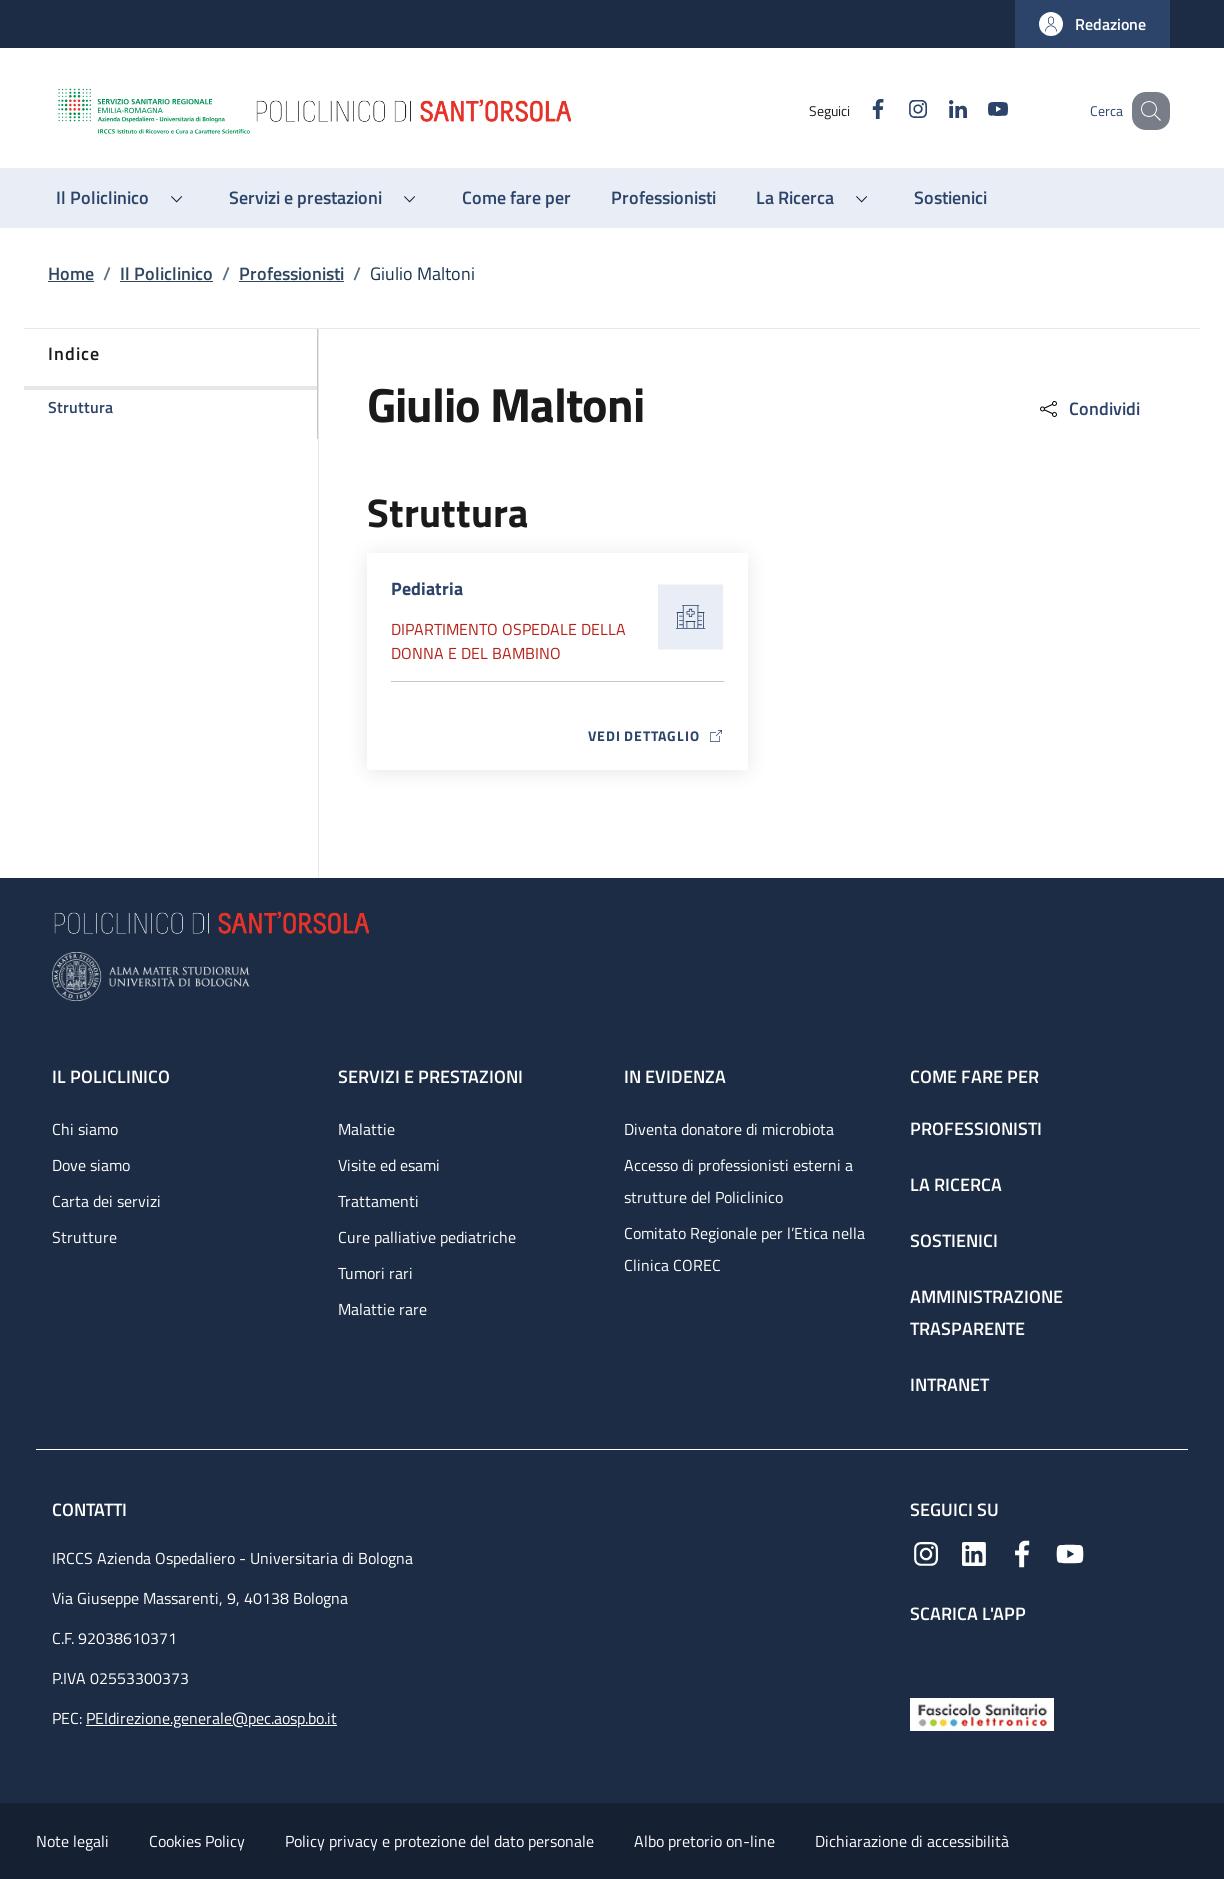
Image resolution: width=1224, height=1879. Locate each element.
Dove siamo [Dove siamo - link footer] (91, 1165)
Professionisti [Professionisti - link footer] (976, 1128)
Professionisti (291, 273)
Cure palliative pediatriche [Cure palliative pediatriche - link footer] (427, 1237)
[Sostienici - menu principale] (950, 198)
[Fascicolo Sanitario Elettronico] (982, 1712)
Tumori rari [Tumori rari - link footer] (375, 1273)
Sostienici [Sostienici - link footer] (954, 1240)
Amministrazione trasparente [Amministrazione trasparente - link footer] (986, 1312)
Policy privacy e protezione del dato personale (439, 1841)
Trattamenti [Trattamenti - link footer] (378, 1201)
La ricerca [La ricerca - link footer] (956, 1184)
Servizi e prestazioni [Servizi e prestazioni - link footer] (430, 1076)
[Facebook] (853, 110)
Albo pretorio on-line (704, 1841)
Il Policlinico (166, 273)
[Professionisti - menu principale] (663, 198)
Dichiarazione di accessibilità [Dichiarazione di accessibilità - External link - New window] (912, 1841)
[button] (1092, 24)
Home (71, 273)
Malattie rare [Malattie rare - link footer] (382, 1309)
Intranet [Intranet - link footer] (949, 1384)
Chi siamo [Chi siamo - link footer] (85, 1129)
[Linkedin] (933, 110)
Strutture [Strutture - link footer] (84, 1237)
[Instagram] (893, 110)
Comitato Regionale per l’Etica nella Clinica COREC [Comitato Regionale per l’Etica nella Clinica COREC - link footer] (744, 1249)
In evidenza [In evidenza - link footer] (675, 1076)
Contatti (91, 1509)
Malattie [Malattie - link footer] (366, 1129)
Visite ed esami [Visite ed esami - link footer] (389, 1165)
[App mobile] (926, 1656)
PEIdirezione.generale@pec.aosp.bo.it (211, 1718)
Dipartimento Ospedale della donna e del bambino (508, 641)
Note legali (72, 1841)
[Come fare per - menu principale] (516, 198)
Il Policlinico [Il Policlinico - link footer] (111, 1076)
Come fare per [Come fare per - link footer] (974, 1076)
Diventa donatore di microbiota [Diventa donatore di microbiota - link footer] (729, 1129)
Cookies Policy (197, 1841)
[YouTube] (973, 110)
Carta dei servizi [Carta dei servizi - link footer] (106, 1201)
